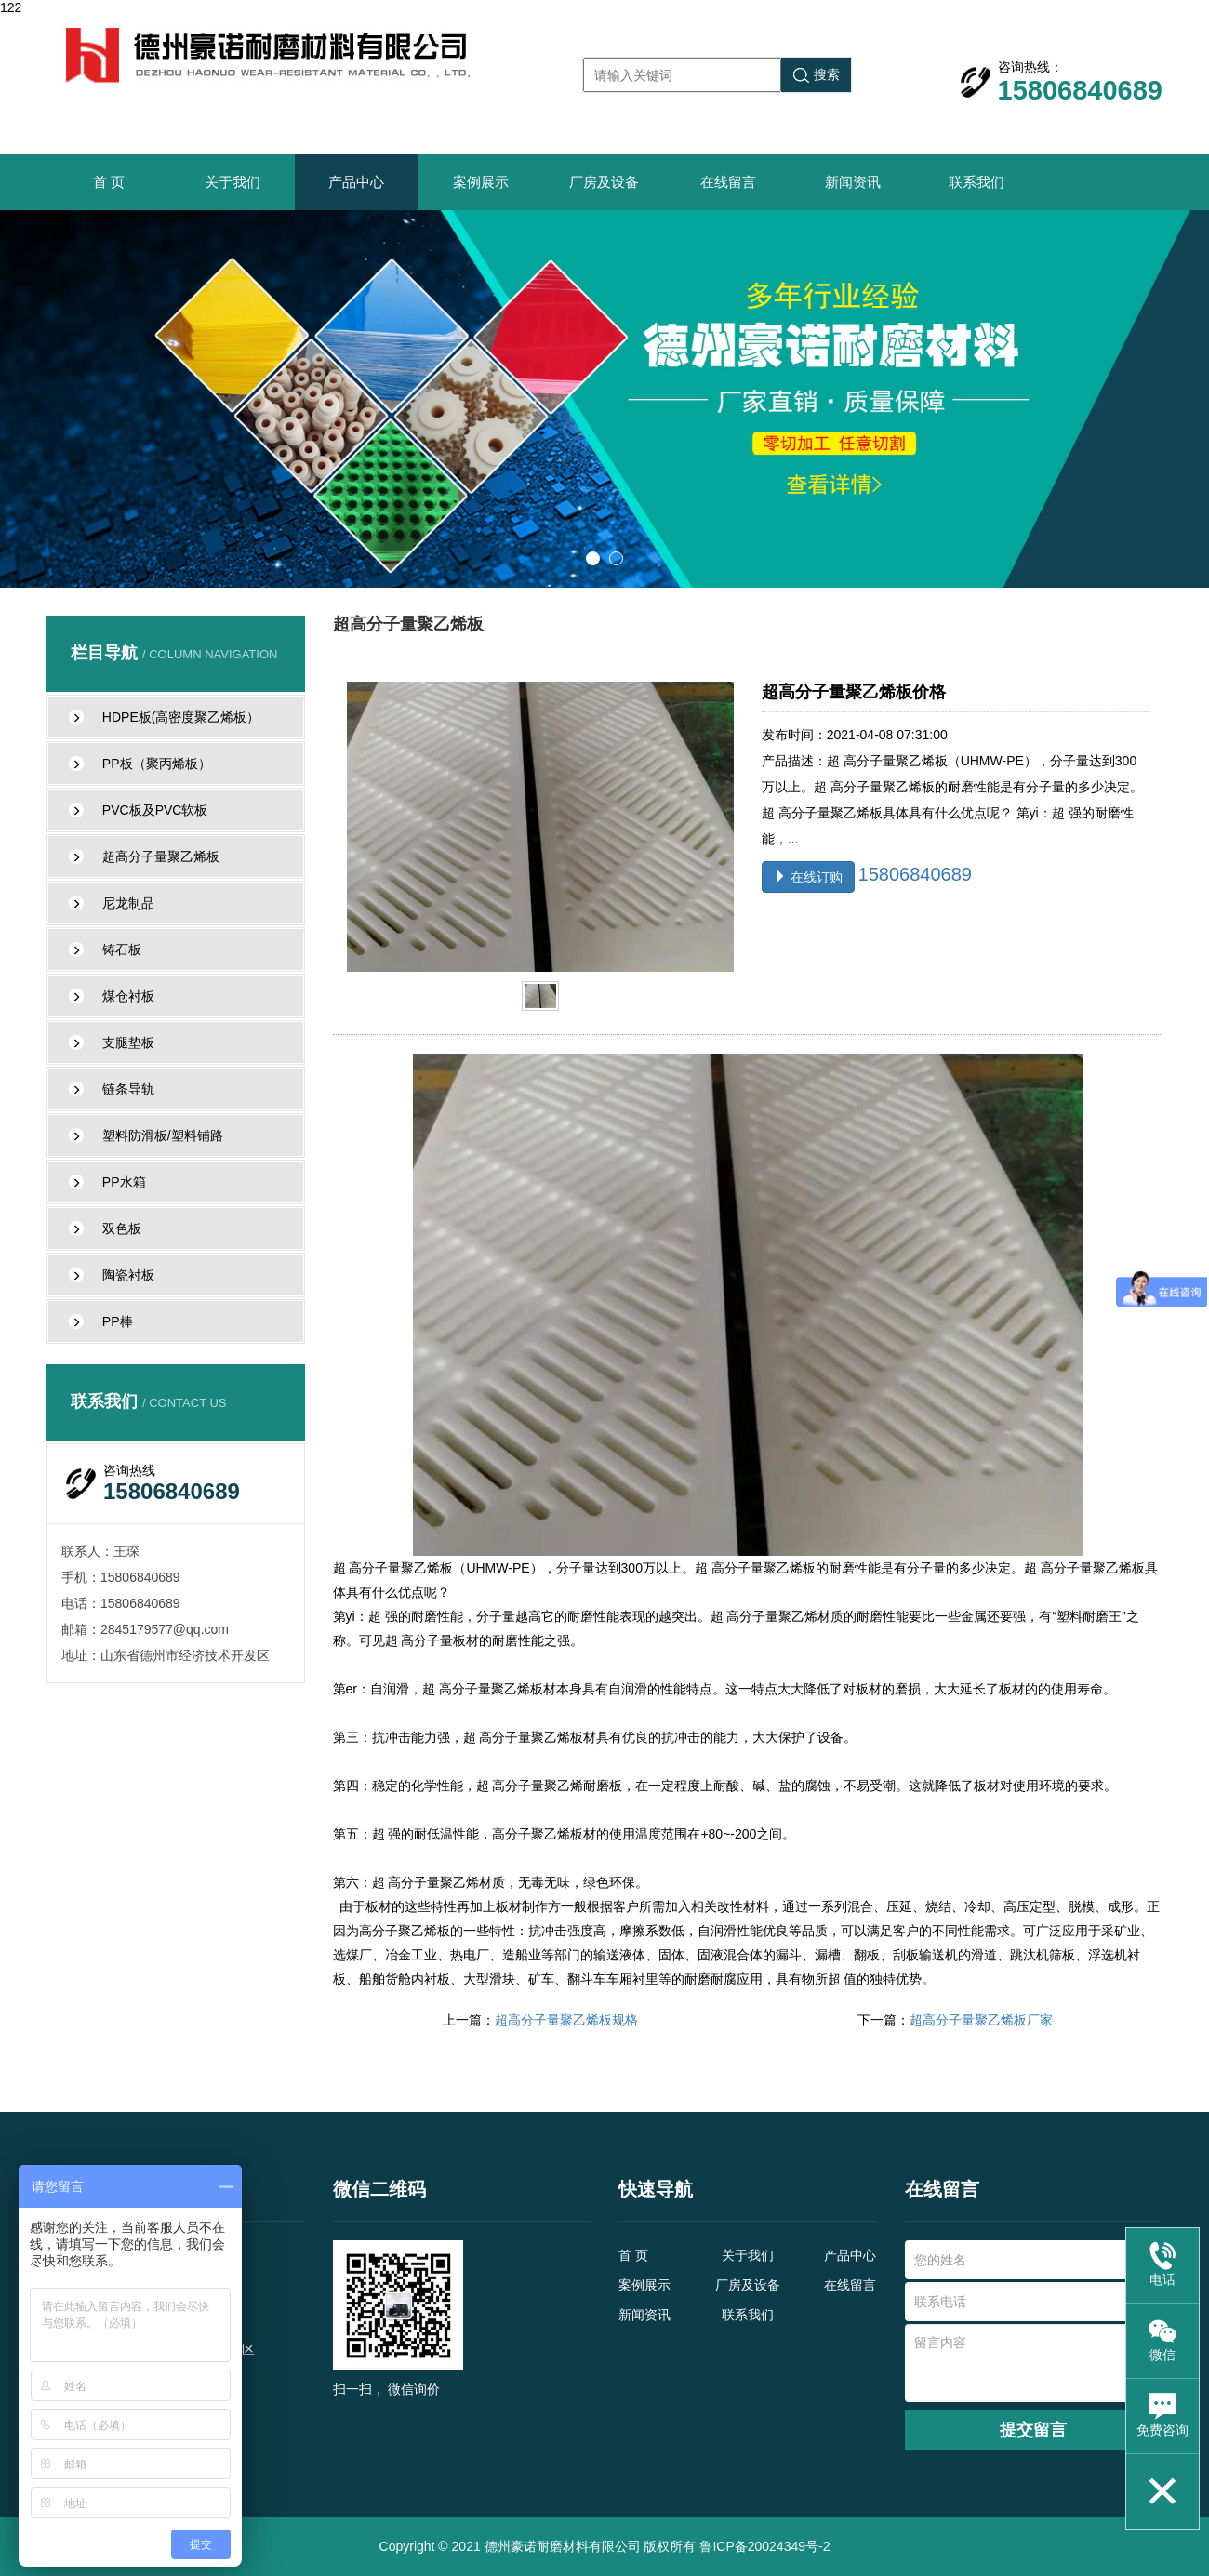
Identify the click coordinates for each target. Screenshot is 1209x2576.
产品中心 (356, 182)
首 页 (109, 182)
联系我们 (976, 182)
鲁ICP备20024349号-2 (764, 2546)
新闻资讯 (853, 182)
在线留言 (728, 182)
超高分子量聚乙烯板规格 (566, 2019)
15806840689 (915, 874)
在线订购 (808, 877)
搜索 (816, 75)
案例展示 (481, 182)
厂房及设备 (604, 182)
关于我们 (232, 182)
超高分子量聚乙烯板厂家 (981, 2019)
